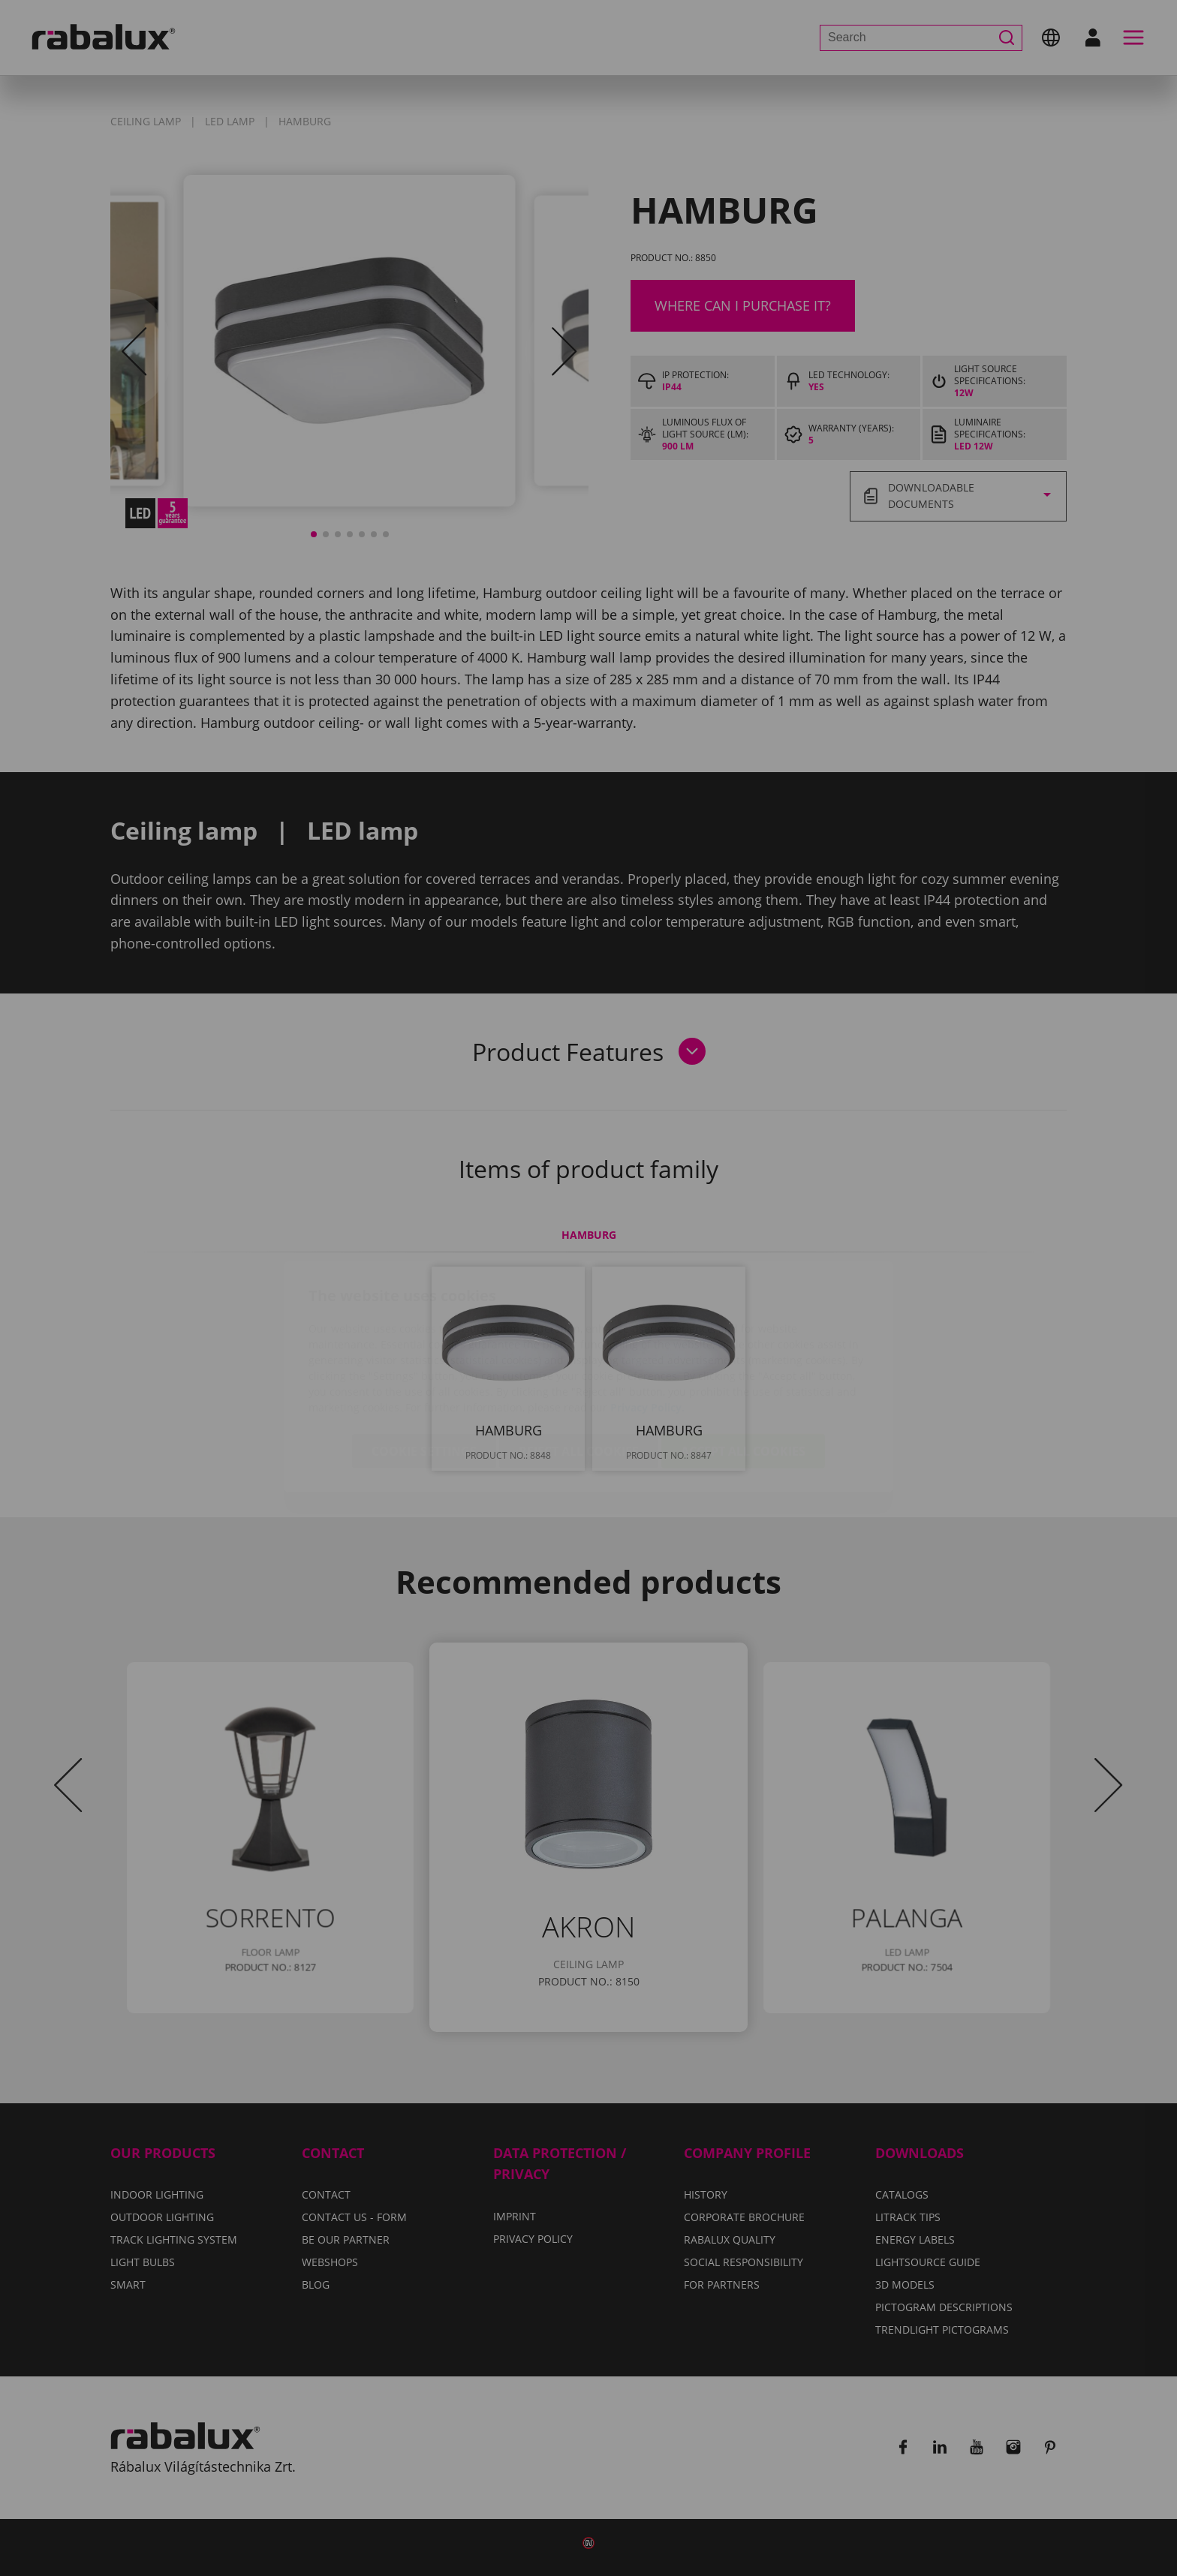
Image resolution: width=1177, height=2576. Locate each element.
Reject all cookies (579, 1362)
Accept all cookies (743, 1362)
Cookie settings (424, 1362)
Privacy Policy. (647, 1319)
